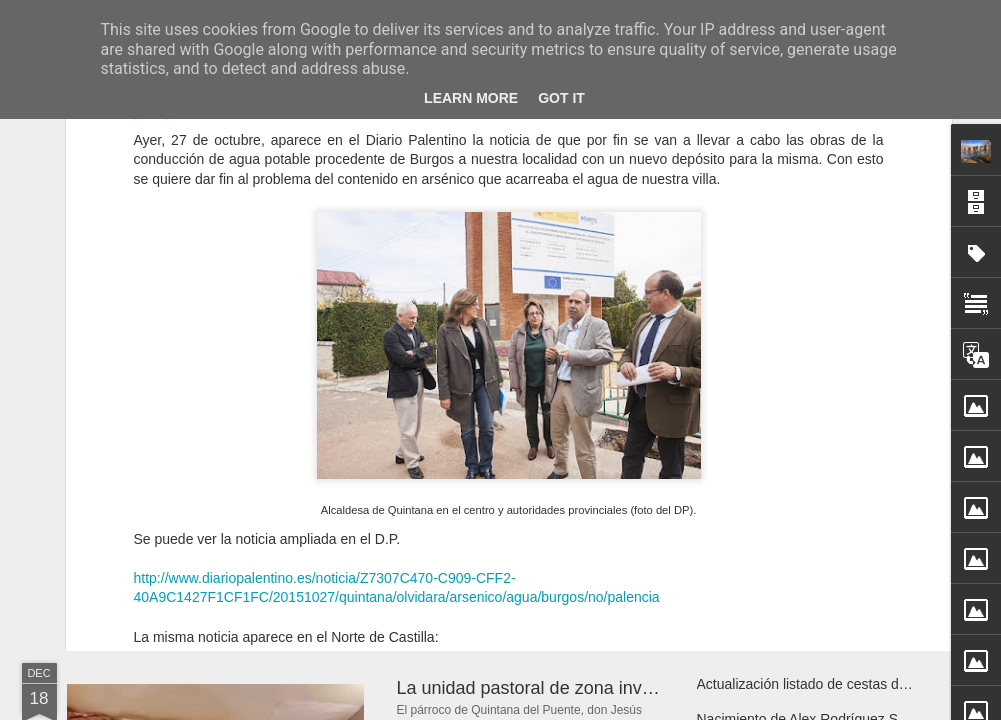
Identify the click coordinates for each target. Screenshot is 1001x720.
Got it (561, 98)
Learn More (471, 98)
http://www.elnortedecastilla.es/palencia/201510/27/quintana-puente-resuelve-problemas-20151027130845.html (479, 466)
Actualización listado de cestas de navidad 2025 (846, 684)
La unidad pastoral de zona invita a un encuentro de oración (636, 688)
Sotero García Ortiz (613, 495)
